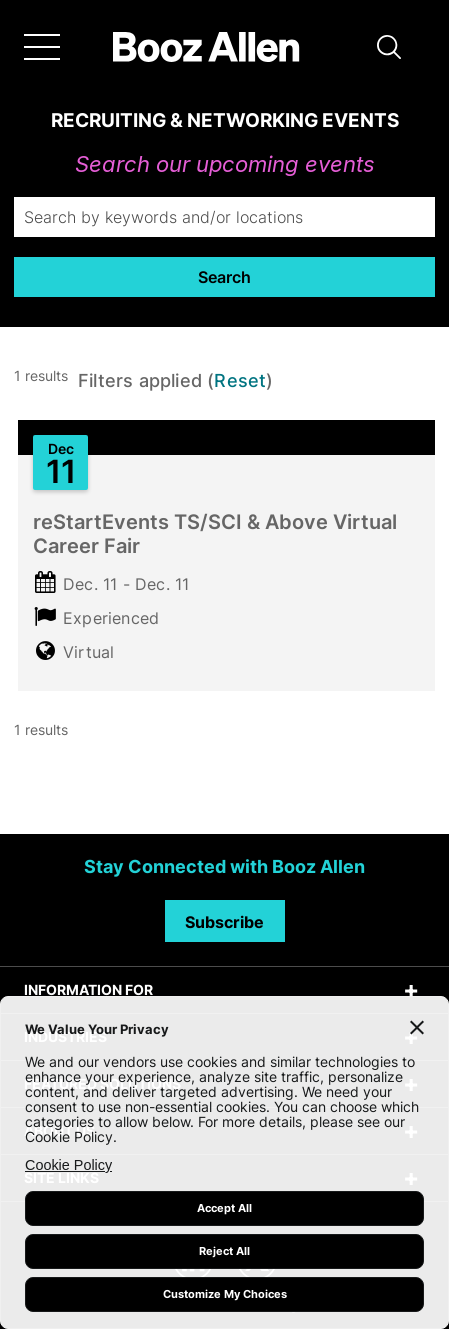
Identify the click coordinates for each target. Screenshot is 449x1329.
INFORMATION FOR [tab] (88, 989)
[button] (389, 47)
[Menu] (42, 47)
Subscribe (224, 922)
